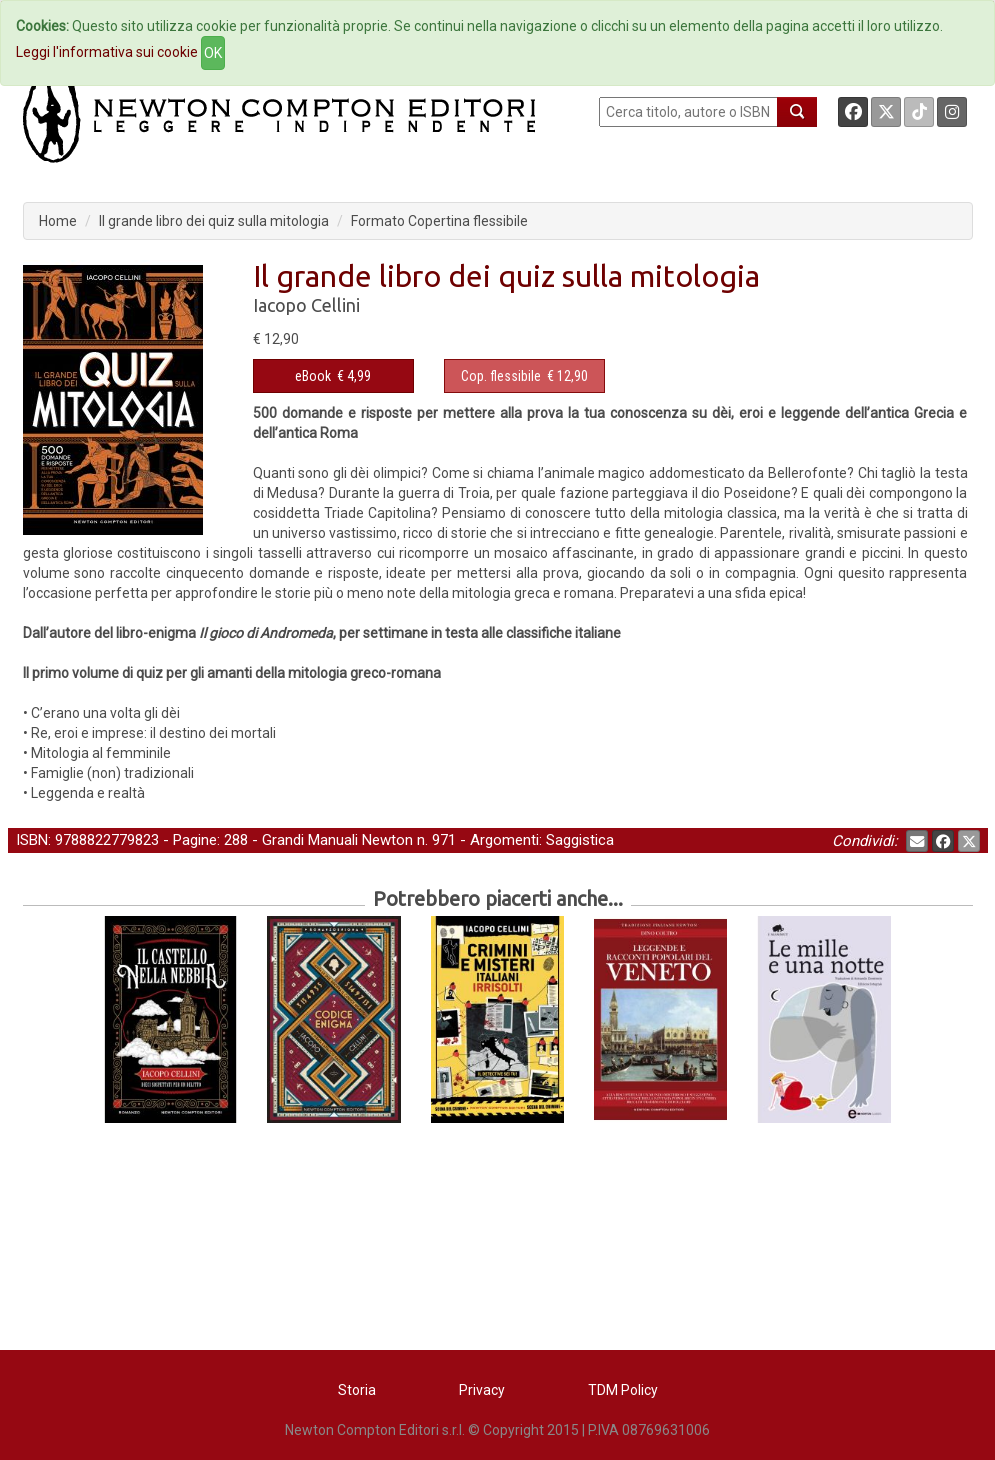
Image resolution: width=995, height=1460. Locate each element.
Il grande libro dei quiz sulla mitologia (214, 221)
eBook (313, 376)
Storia (357, 1390)
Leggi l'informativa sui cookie (107, 52)
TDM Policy (623, 1390)
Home (58, 221)
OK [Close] (213, 53)
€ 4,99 (333, 376)
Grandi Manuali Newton (337, 840)
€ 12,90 (524, 376)
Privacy (482, 1390)
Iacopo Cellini (306, 305)
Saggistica (580, 840)
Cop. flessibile (501, 376)
